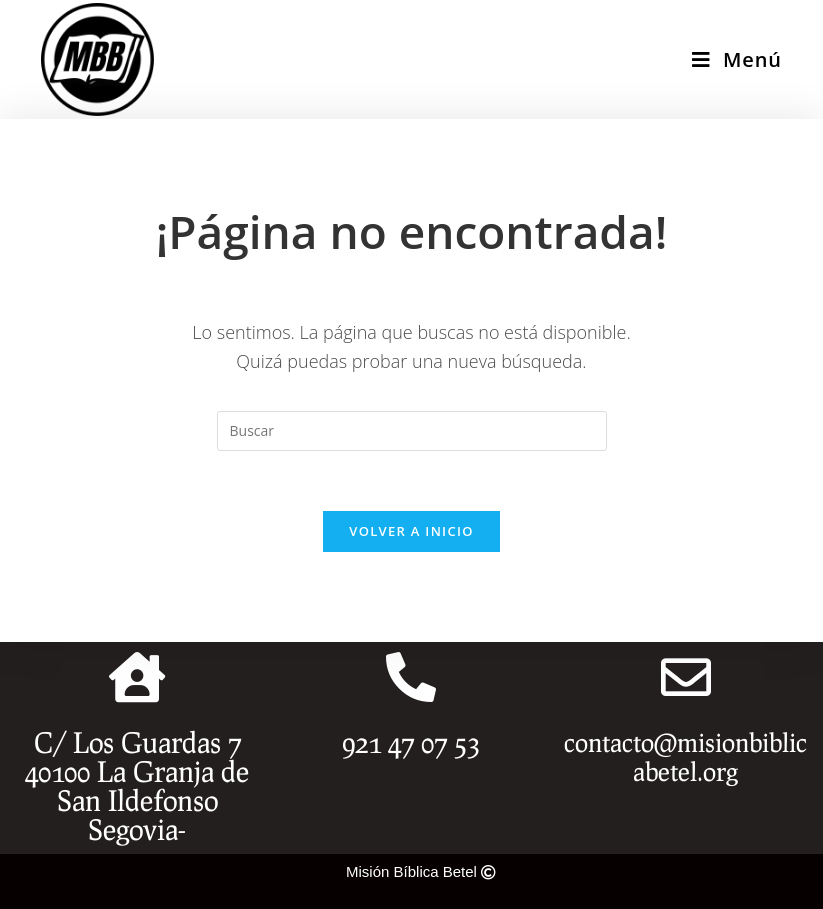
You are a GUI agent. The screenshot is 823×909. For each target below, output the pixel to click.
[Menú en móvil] (737, 59)
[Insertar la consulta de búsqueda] (412, 431)
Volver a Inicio (411, 531)
